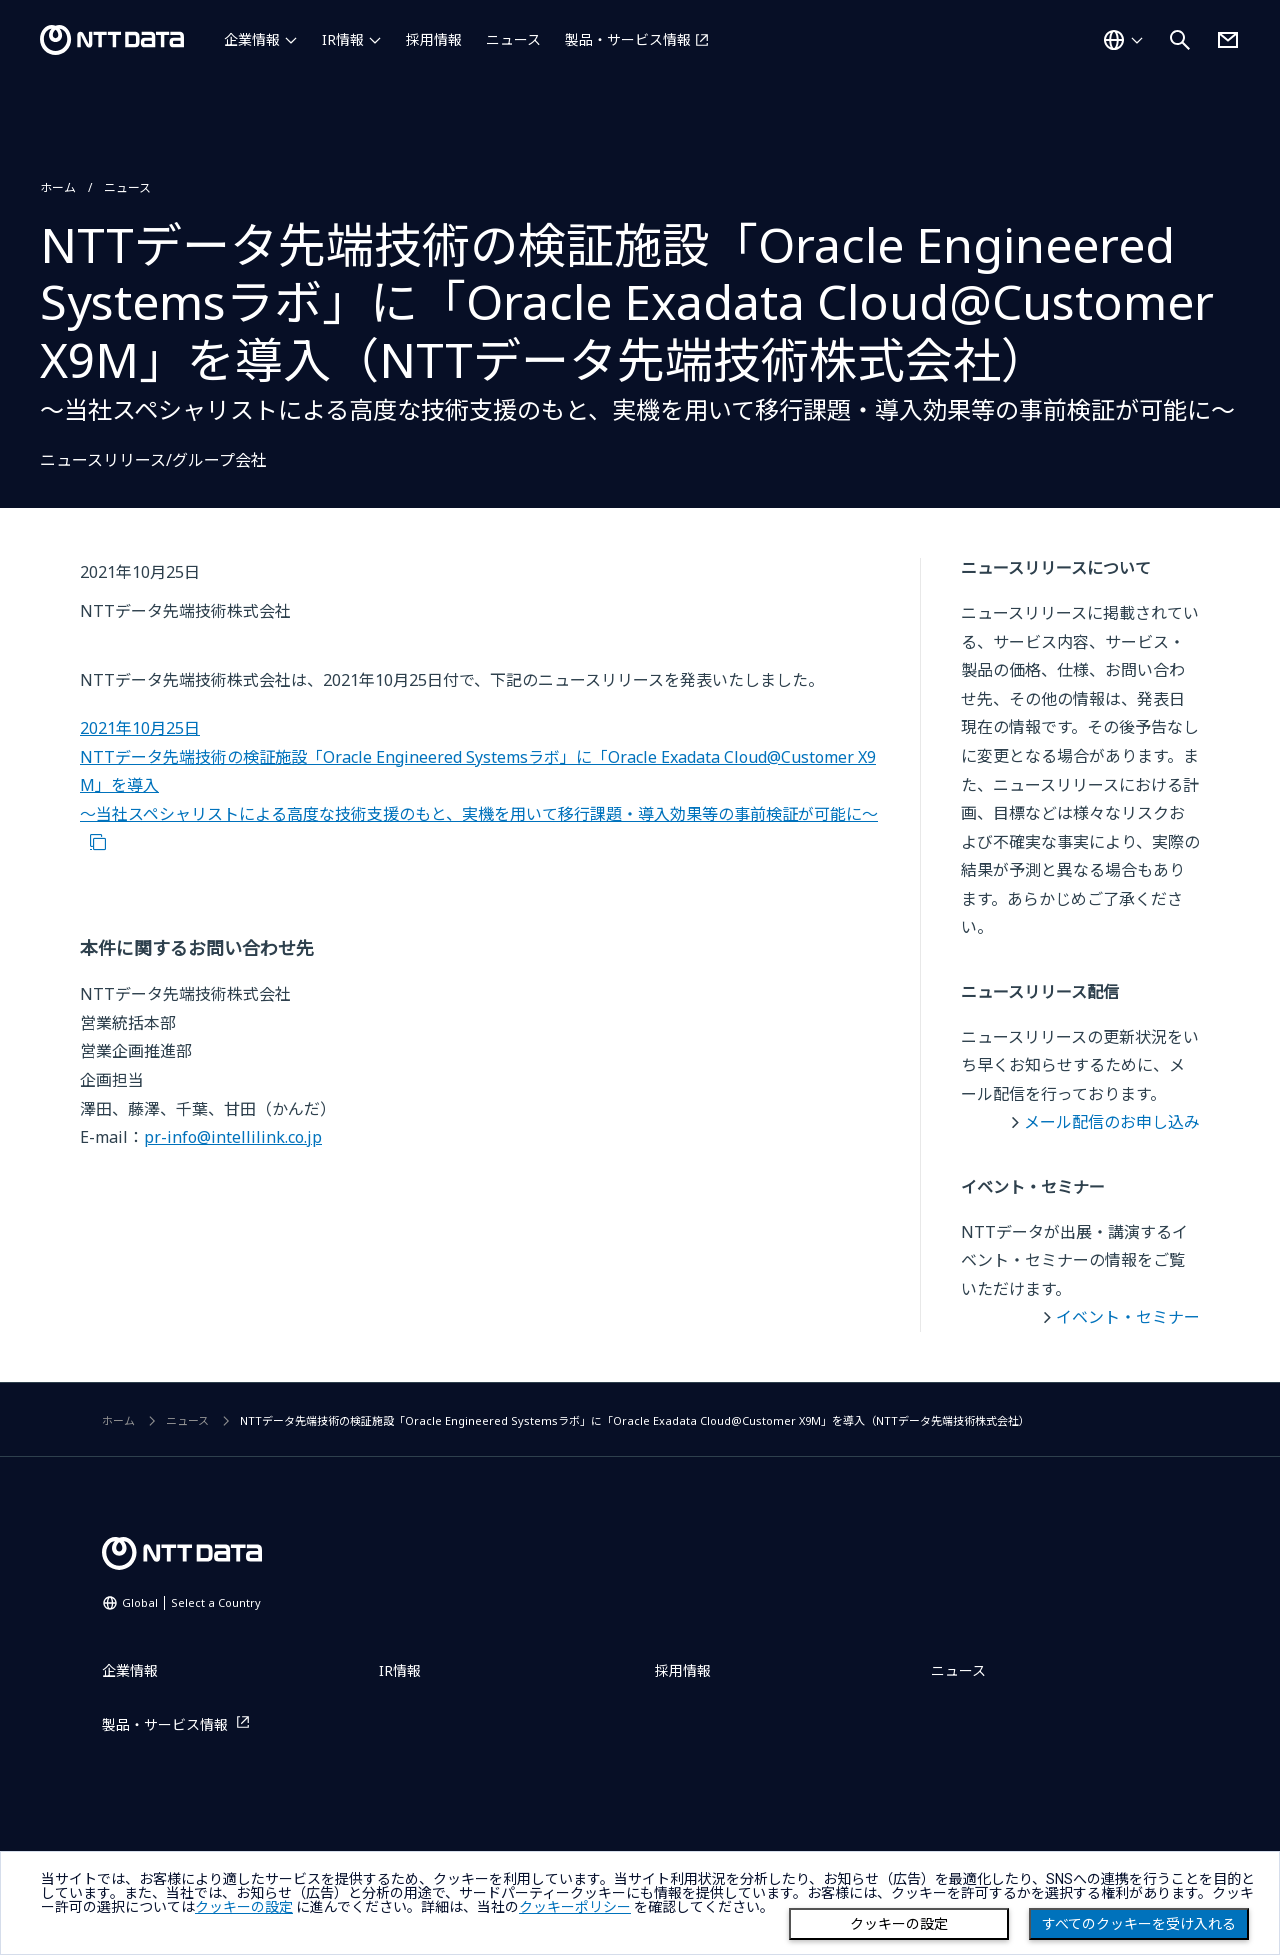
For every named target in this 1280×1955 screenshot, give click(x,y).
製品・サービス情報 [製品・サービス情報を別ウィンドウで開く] (628, 39)
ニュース (513, 39)
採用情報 (434, 39)
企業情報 (252, 39)
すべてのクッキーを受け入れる (1139, 1924)
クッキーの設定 (899, 1924)
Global (191, 1602)
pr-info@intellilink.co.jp (233, 1137)
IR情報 (343, 39)
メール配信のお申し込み (1112, 1122)
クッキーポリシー (575, 1907)
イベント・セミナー (1128, 1317)
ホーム (58, 187)
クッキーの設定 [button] (244, 1907)
